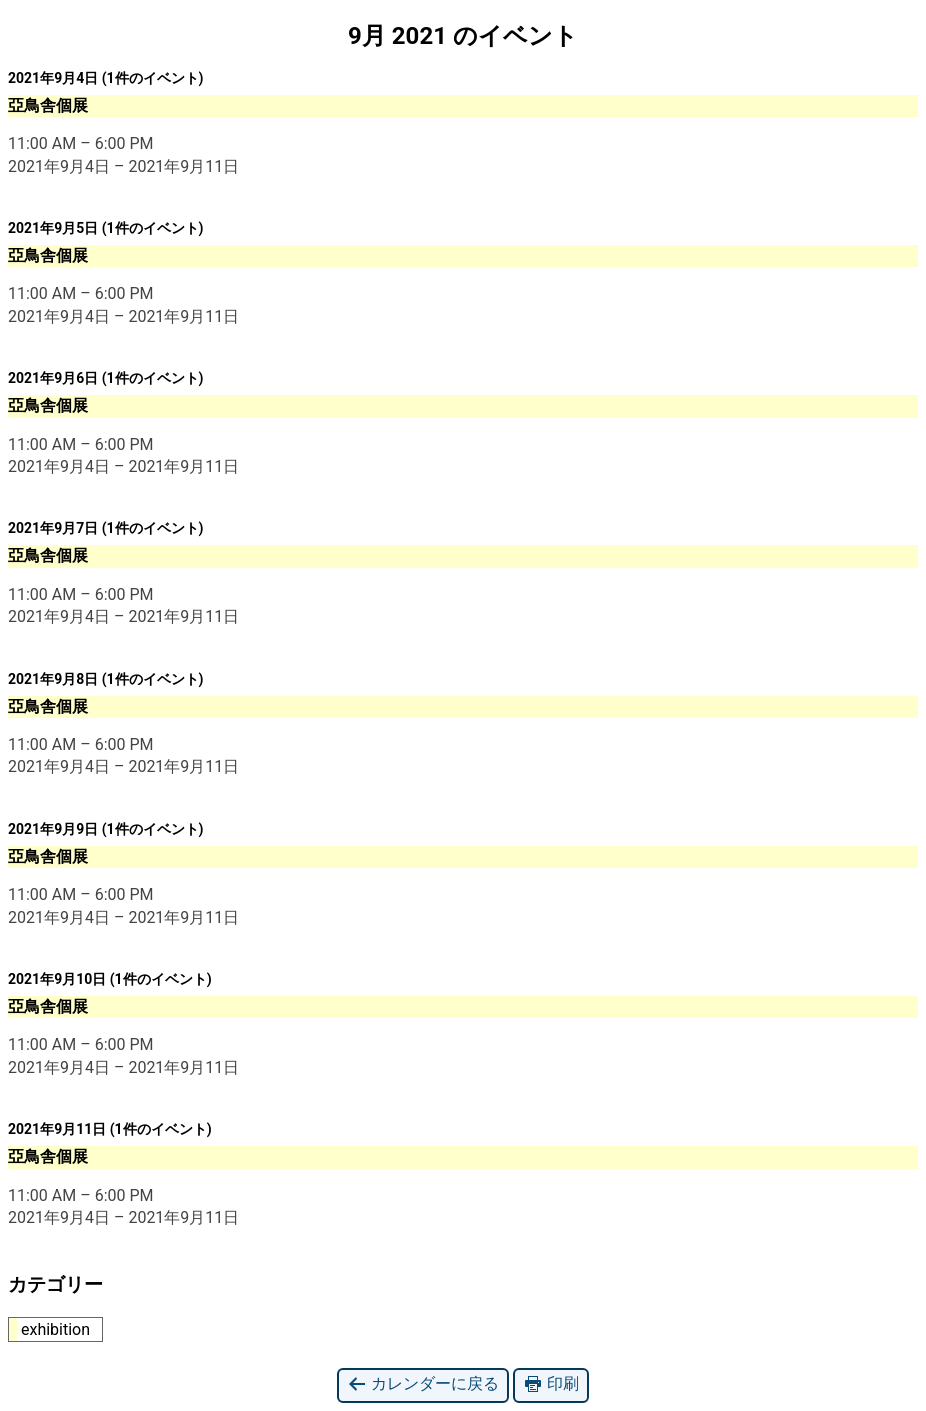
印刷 (551, 1384)
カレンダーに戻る (423, 1384)
